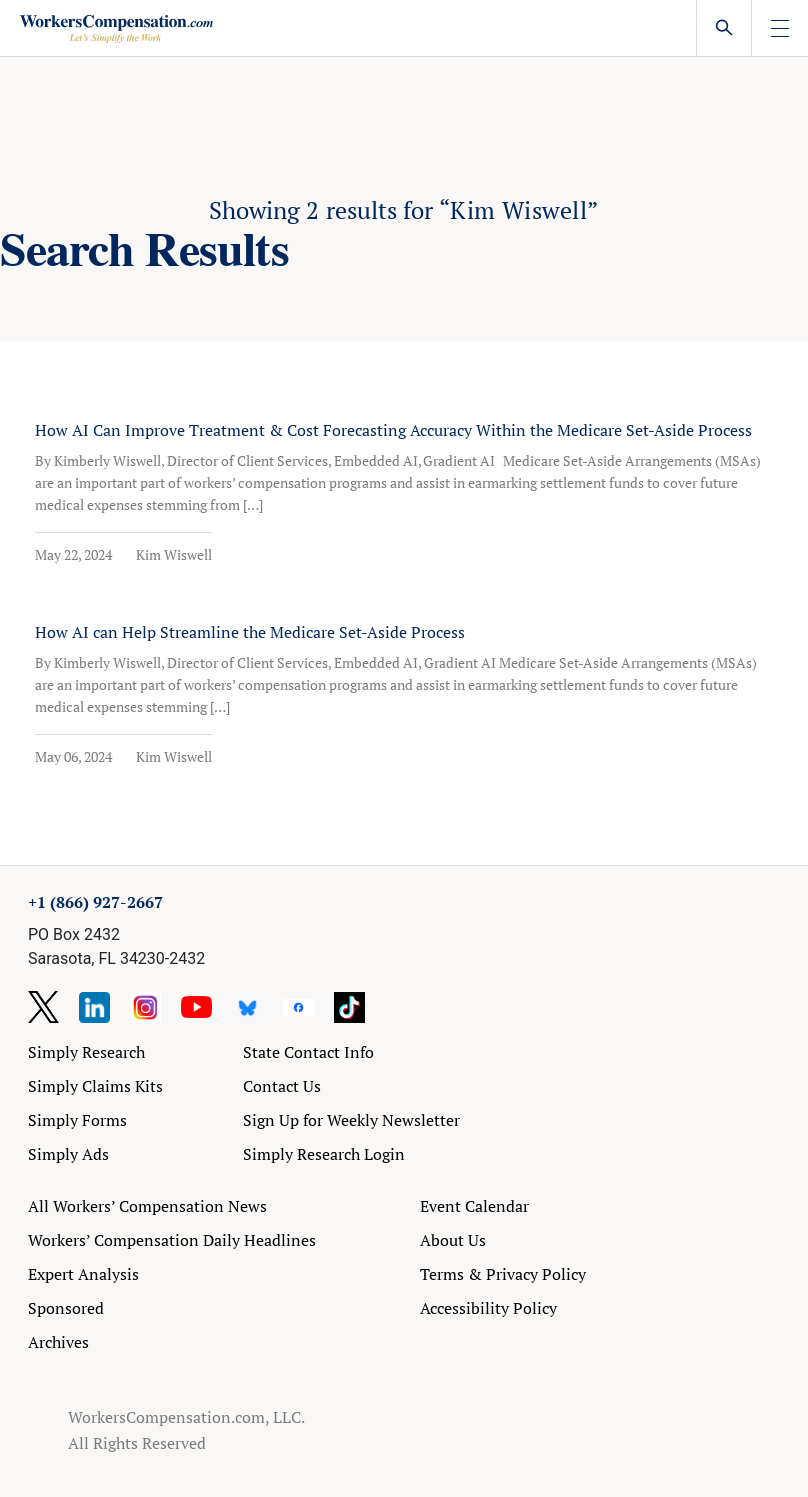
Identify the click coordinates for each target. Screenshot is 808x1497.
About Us (453, 1240)
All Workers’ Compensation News (147, 1206)
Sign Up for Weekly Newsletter (351, 1120)
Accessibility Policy (488, 1308)
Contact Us (282, 1086)
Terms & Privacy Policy (503, 1274)
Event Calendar (474, 1206)
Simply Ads (68, 1154)
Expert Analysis (83, 1274)
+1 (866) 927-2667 (95, 902)
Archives (58, 1342)
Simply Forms (77, 1120)
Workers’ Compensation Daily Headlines (172, 1240)
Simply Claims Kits (95, 1086)
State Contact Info (308, 1052)
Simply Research (86, 1052)
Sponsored (66, 1308)
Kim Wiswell (174, 554)
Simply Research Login (324, 1154)
